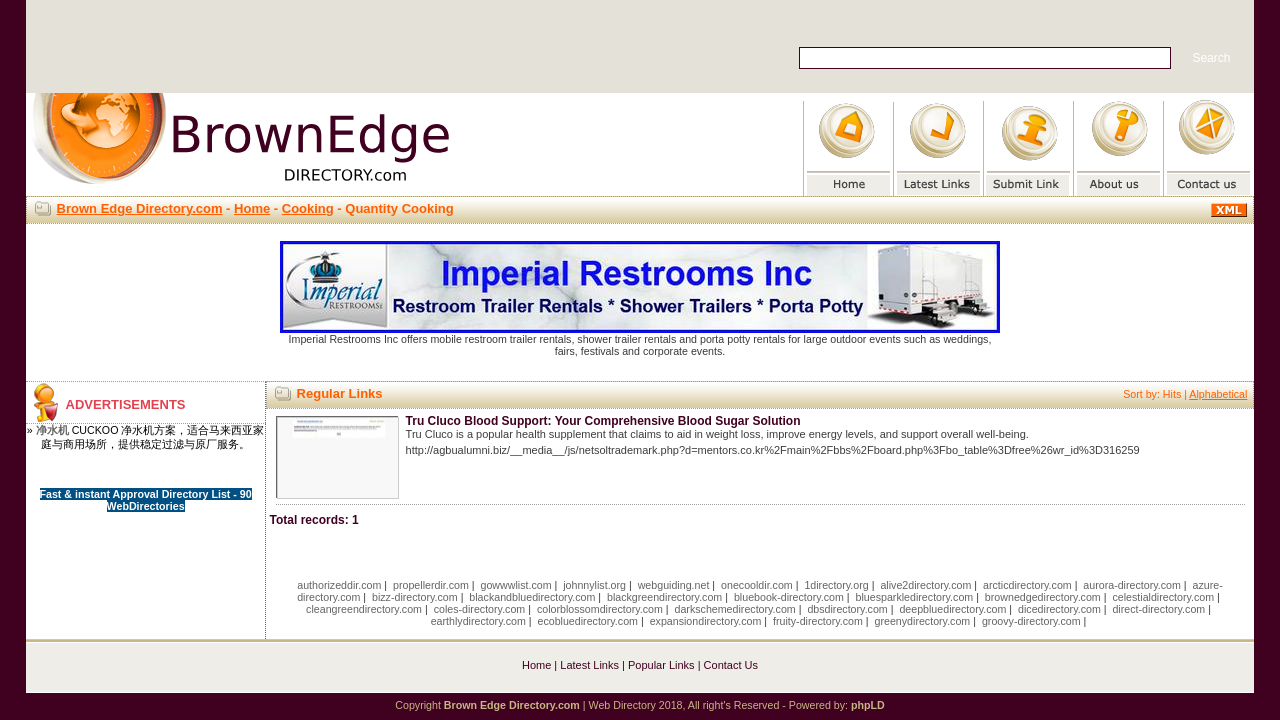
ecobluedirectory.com (587, 621)
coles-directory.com (480, 609)
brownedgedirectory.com (1043, 597)
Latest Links (589, 665)
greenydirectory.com (923, 621)
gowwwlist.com (516, 585)
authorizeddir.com (339, 585)
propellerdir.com (431, 585)
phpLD (868, 705)
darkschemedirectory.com (735, 609)
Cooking (308, 208)
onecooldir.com (757, 585)
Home (252, 208)
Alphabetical (1218, 394)
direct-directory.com (1158, 609)
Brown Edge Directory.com (140, 208)
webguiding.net (674, 585)
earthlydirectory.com (478, 621)
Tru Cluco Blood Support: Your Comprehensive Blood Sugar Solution (603, 421)
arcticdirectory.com (1027, 585)
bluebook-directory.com (789, 597)
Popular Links (661, 665)
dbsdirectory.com (847, 609)
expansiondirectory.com (706, 621)
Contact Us (731, 665)
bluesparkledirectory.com (915, 597)
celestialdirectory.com (1163, 597)
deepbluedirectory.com (952, 609)
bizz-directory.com (415, 597)
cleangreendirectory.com (364, 609)
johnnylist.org (594, 585)
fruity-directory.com (818, 621)
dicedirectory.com (1059, 609)
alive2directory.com (925, 585)
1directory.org (836, 585)
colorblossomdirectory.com (600, 609)
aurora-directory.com (1132, 585)
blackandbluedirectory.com (532, 597)
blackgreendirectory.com (664, 597)
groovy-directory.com (1031, 621)
